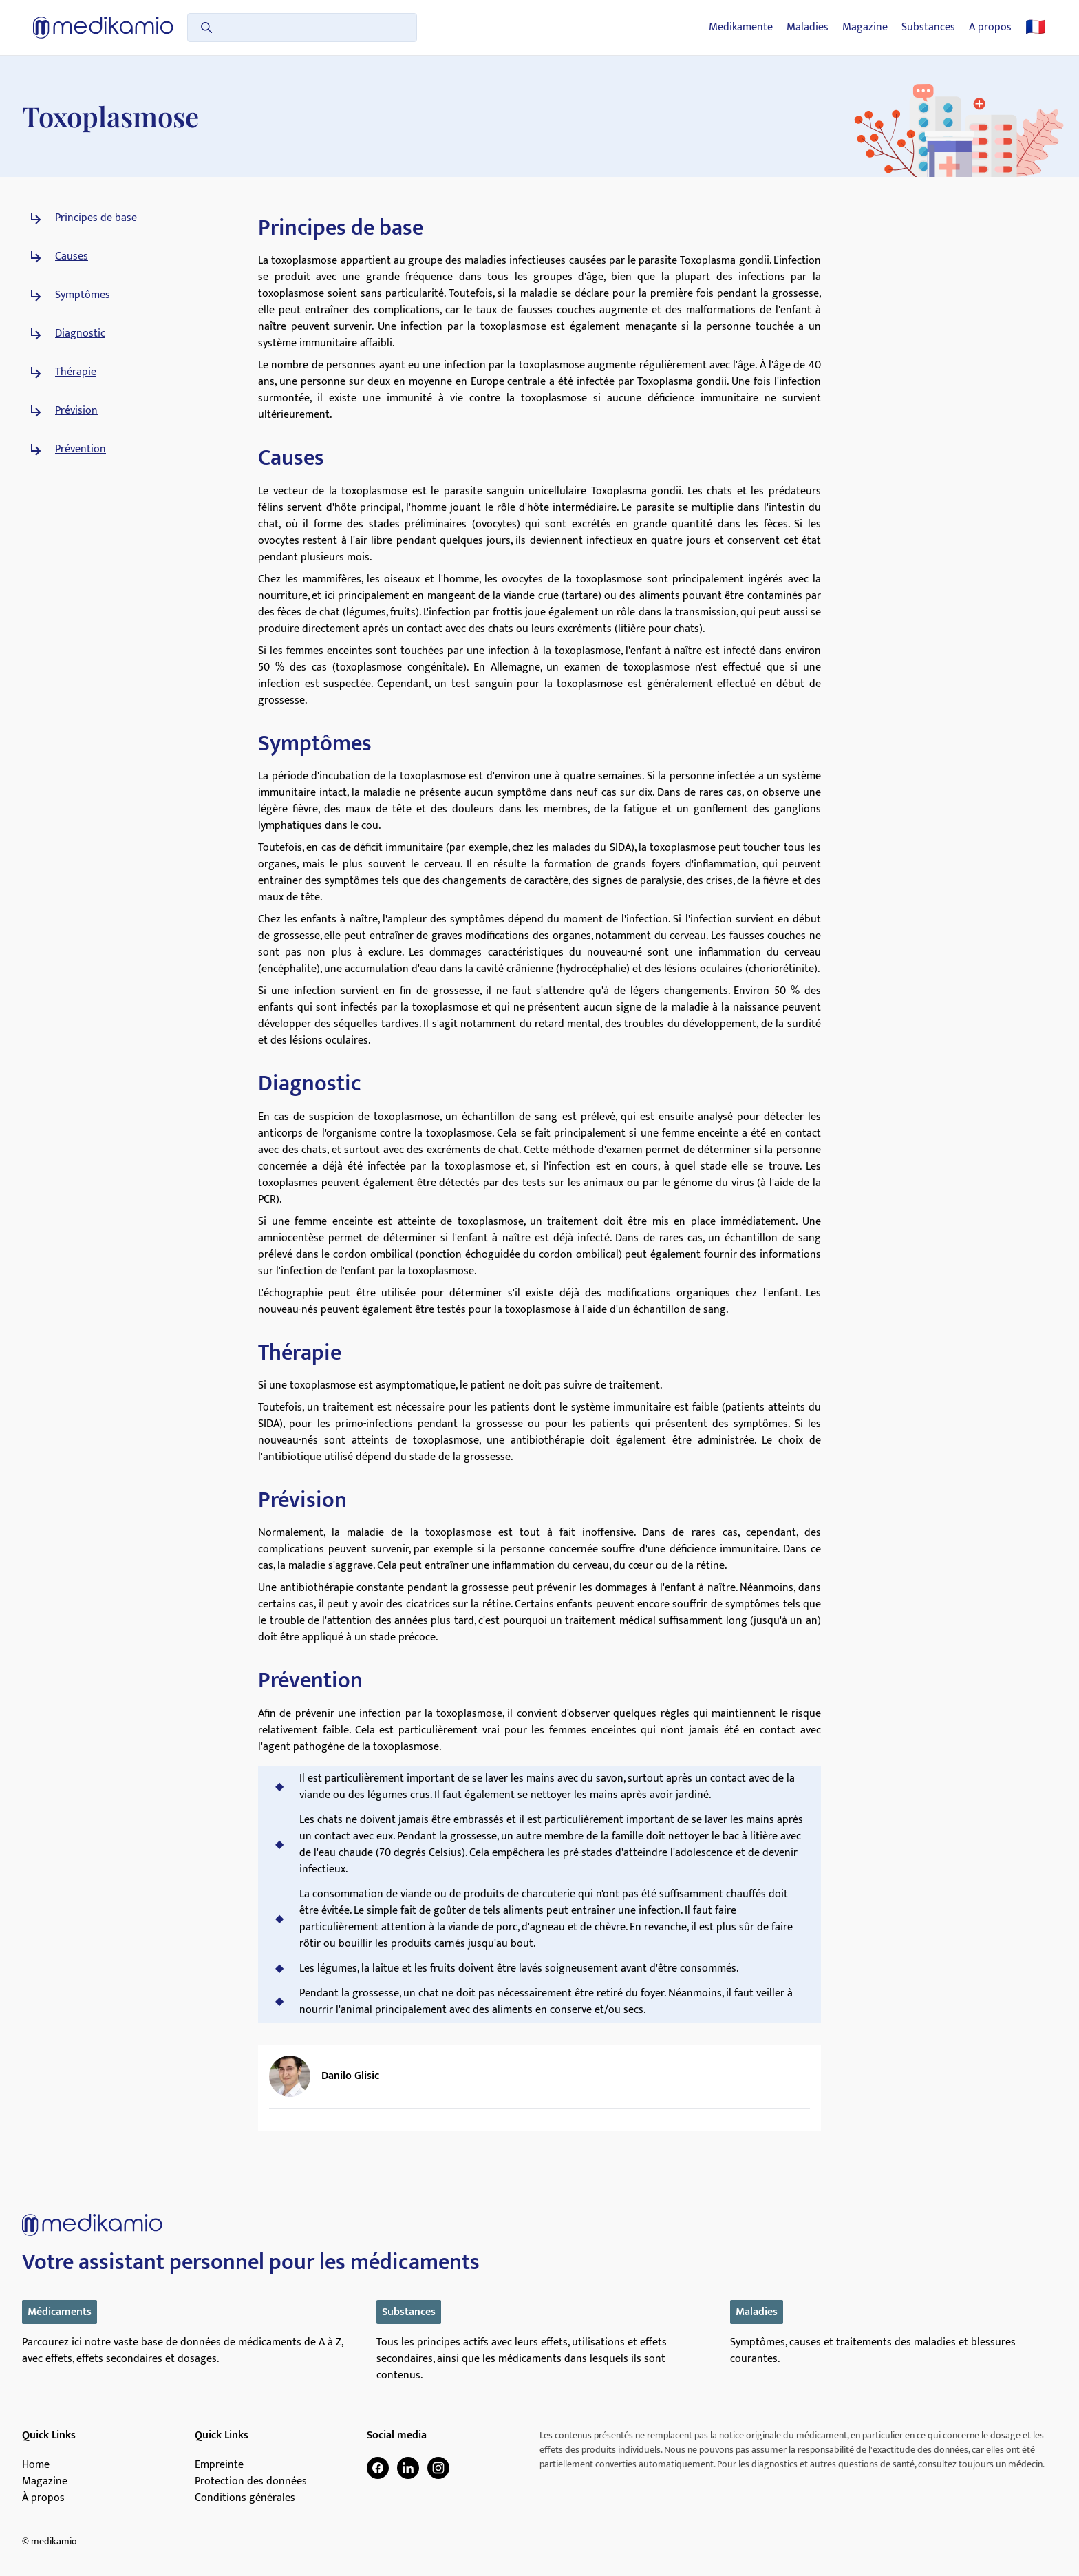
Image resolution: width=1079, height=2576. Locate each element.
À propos (43, 2498)
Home (36, 2465)
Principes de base (96, 218)
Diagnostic (80, 334)
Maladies (808, 27)
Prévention (80, 449)
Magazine (865, 27)
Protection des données (251, 2481)
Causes (71, 257)
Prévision (76, 411)
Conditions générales (245, 2498)
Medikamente (741, 27)
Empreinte (219, 2465)
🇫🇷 (1035, 27)
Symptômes (82, 295)
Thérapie (75, 372)
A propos (990, 27)
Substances (928, 27)
